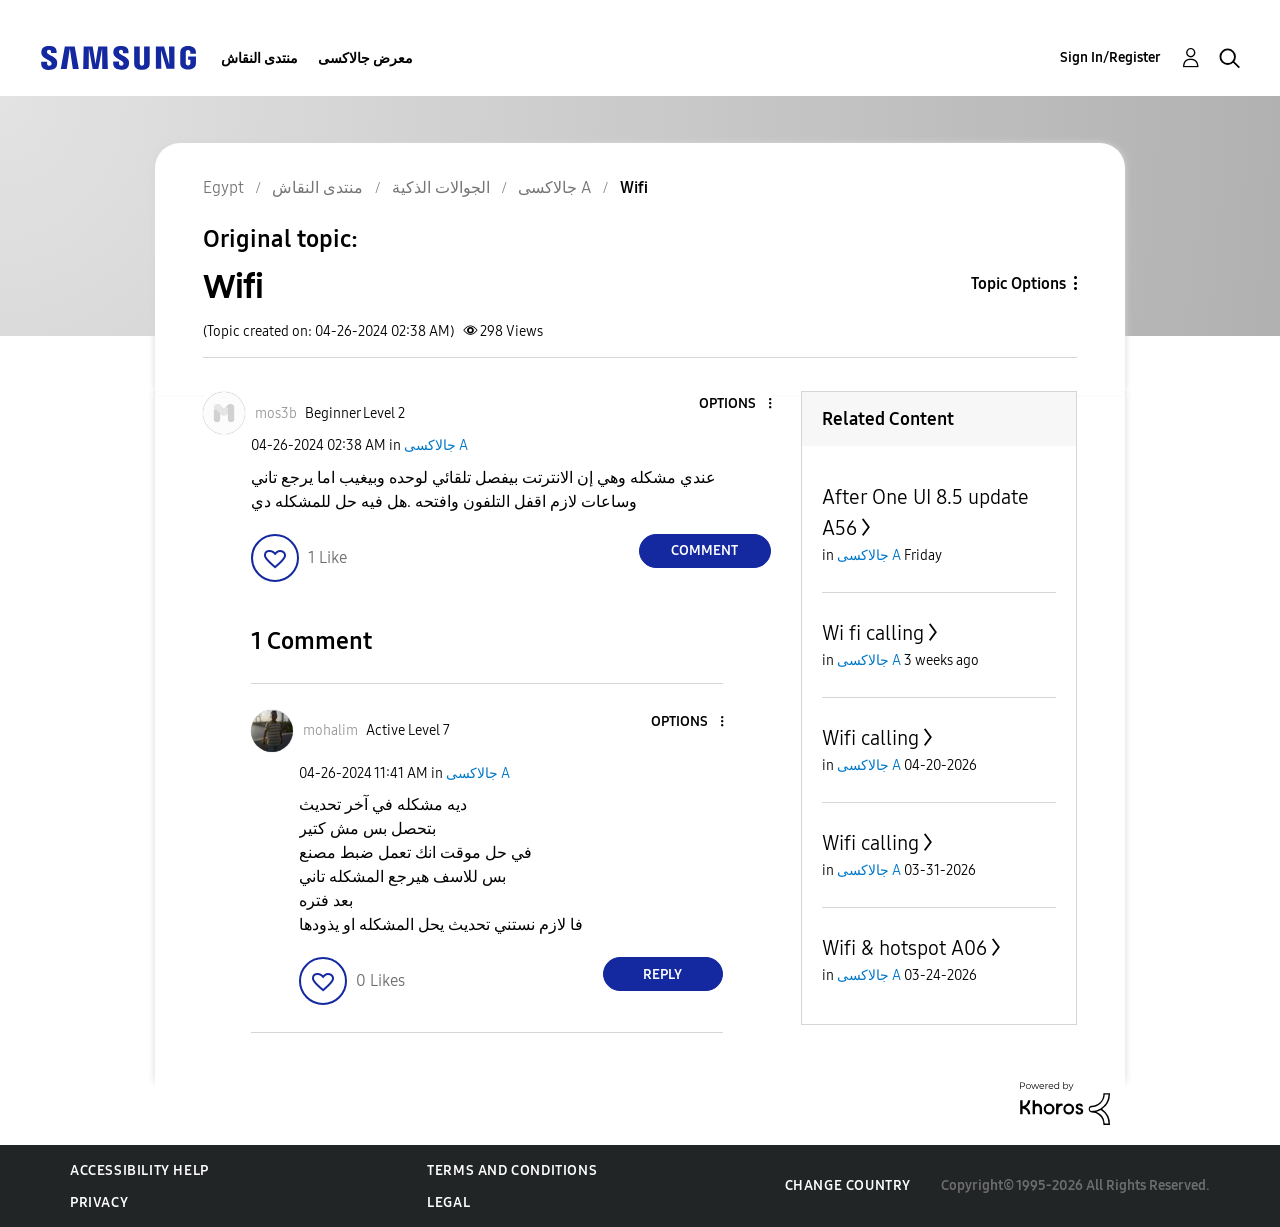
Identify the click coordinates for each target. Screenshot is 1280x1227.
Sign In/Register (1110, 57)
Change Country (848, 1185)
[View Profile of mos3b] (276, 413)
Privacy (99, 1202)
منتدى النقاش (259, 58)
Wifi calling (870, 738)
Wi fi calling (873, 633)
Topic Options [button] (1018, 283)
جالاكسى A (436, 445)
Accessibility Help (139, 1170)
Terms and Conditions (512, 1170)
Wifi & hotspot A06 (904, 948)
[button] (736, 404)
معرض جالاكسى (365, 58)
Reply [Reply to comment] (662, 974)
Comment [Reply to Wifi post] (704, 550)
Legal (448, 1202)
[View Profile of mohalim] (330, 730)
